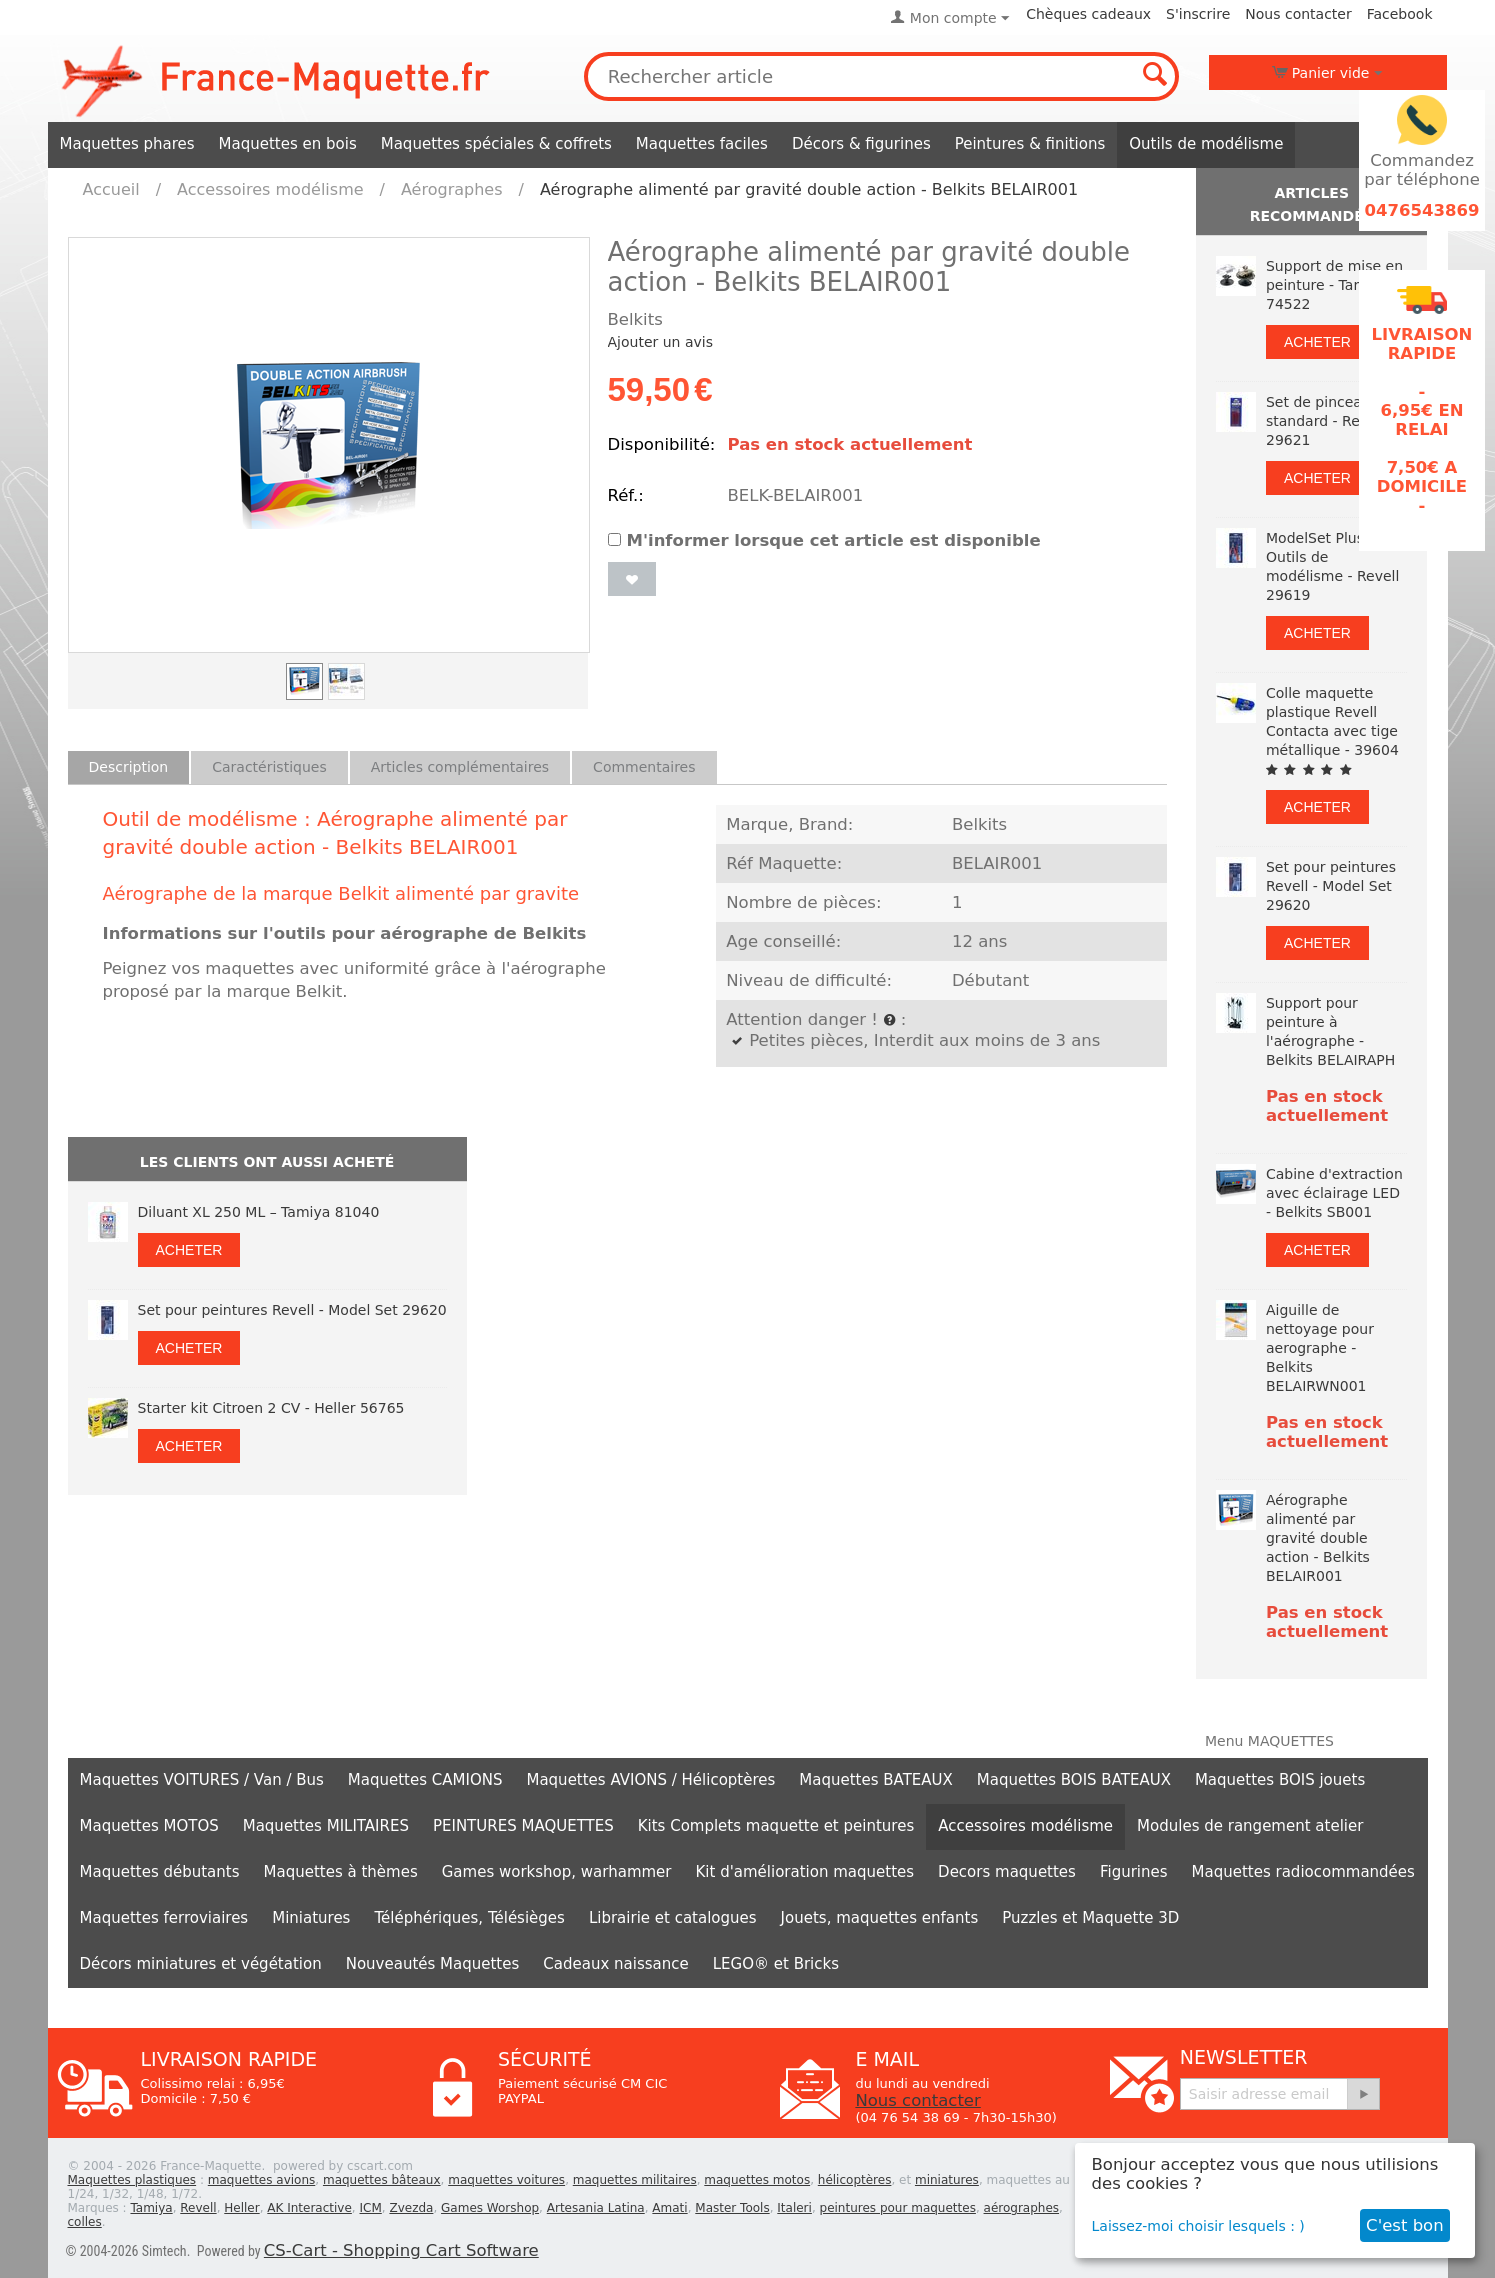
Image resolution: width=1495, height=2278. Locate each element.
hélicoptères (855, 2180)
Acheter (189, 1250)
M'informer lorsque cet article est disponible (824, 540)
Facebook (1400, 14)
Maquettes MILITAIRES (326, 1826)
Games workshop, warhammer (557, 1872)
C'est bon (1405, 2225)
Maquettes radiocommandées (1303, 1872)
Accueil (111, 189)
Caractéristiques (269, 767)
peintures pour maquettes (898, 2208)
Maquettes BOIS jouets (1280, 1780)
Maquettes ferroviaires (164, 1918)
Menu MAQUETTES (1269, 1741)
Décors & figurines (861, 144)
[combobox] (882, 76)
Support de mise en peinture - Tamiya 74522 (1334, 285)
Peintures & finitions (1030, 144)
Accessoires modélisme (270, 189)
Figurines (1134, 1872)
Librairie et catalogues (673, 1918)
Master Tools (732, 2208)
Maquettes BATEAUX (876, 1780)
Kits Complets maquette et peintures (776, 1826)
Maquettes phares (127, 144)
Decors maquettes (1007, 1872)
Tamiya (151, 2208)
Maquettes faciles (702, 144)
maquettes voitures (506, 2180)
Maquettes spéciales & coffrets (496, 144)
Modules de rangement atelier (1250, 1826)
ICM (371, 2208)
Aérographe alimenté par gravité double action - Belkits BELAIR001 (1318, 1538)
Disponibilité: (662, 444)
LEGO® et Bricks (776, 1964)
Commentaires (644, 767)
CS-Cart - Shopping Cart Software (401, 2250)
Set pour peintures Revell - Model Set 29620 (292, 1310)
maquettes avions (262, 2180)
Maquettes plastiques (132, 2180)
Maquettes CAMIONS (425, 1780)
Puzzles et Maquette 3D (1090, 1918)
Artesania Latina (596, 2208)
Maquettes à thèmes (341, 1872)
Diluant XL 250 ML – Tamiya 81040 (259, 1212)
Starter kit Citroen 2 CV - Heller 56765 (271, 1408)
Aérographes (452, 189)
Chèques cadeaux (1088, 14)
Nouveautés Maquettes (433, 1964)
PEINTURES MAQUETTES (523, 1826)
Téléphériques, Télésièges (469, 1918)
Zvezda (411, 2208)
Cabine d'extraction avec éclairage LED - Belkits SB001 (1334, 1193)
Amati (669, 2208)
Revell (198, 2208)
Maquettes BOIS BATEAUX (1074, 1780)
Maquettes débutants (160, 1872)
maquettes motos (757, 2180)
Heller (241, 2208)
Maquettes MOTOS (149, 1826)
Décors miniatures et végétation (201, 1964)
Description (129, 767)
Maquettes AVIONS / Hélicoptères (650, 1780)
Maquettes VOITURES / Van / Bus (202, 1780)
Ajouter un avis (660, 342)
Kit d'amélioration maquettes (805, 1872)
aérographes (1022, 2208)
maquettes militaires (635, 2180)
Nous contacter (1298, 14)
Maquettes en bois (288, 144)
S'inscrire (1198, 14)
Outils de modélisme (1206, 144)
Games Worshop (490, 2208)
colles (85, 2222)
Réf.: (626, 495)
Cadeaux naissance (615, 1964)
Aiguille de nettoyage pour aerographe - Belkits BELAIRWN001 (1320, 1348)
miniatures (947, 2180)
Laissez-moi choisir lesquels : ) (1198, 2226)
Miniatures (311, 1918)
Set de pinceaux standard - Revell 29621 (1325, 421)
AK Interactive (309, 2208)
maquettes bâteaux (382, 2180)
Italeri (794, 2208)
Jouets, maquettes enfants (880, 1918)
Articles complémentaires (460, 767)
